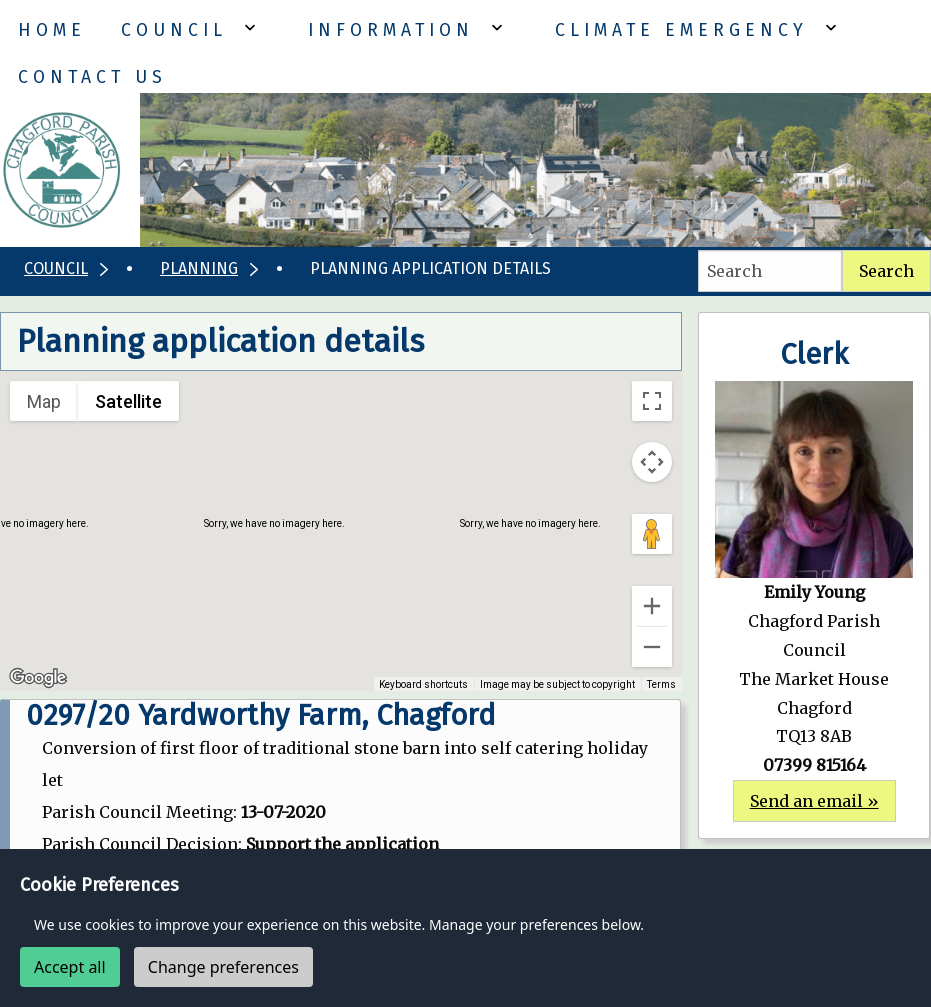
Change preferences (223, 967)
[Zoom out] (652, 647)
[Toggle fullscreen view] (652, 401)
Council (174, 30)
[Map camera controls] (652, 462)
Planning (199, 268)
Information (391, 30)
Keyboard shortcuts (423, 684)
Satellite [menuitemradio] (128, 401)
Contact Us (92, 77)
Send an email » (814, 801)
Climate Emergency (681, 30)
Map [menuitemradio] (44, 401)
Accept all (70, 967)
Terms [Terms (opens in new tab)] (661, 684)
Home (52, 30)
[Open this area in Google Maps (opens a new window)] (38, 678)
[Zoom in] (652, 606)
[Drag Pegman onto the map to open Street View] (652, 534)
